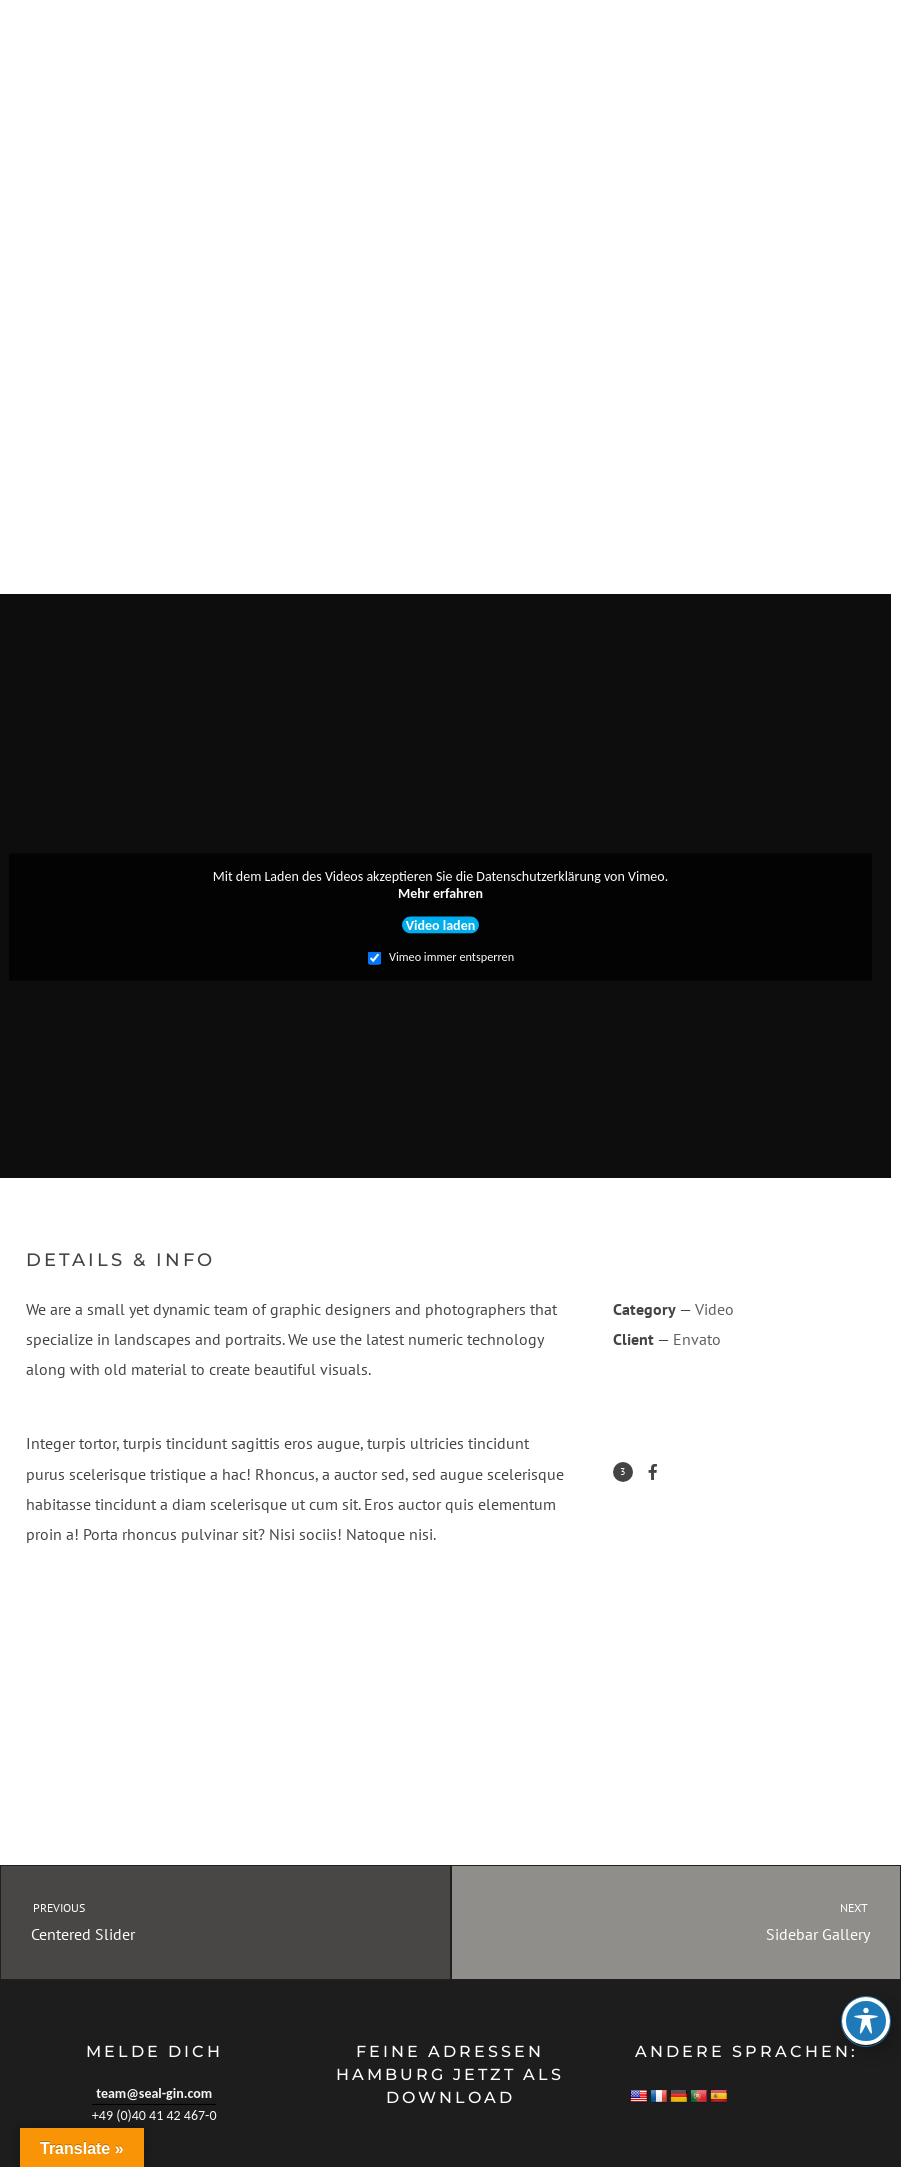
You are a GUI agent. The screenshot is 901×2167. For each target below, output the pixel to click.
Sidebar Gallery (694, 1920)
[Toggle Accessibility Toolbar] (866, 2021)
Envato (697, 1339)
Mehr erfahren (440, 893)
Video (714, 1309)
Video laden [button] (440, 924)
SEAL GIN (59, 64)
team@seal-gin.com (154, 2093)
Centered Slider (207, 1920)
